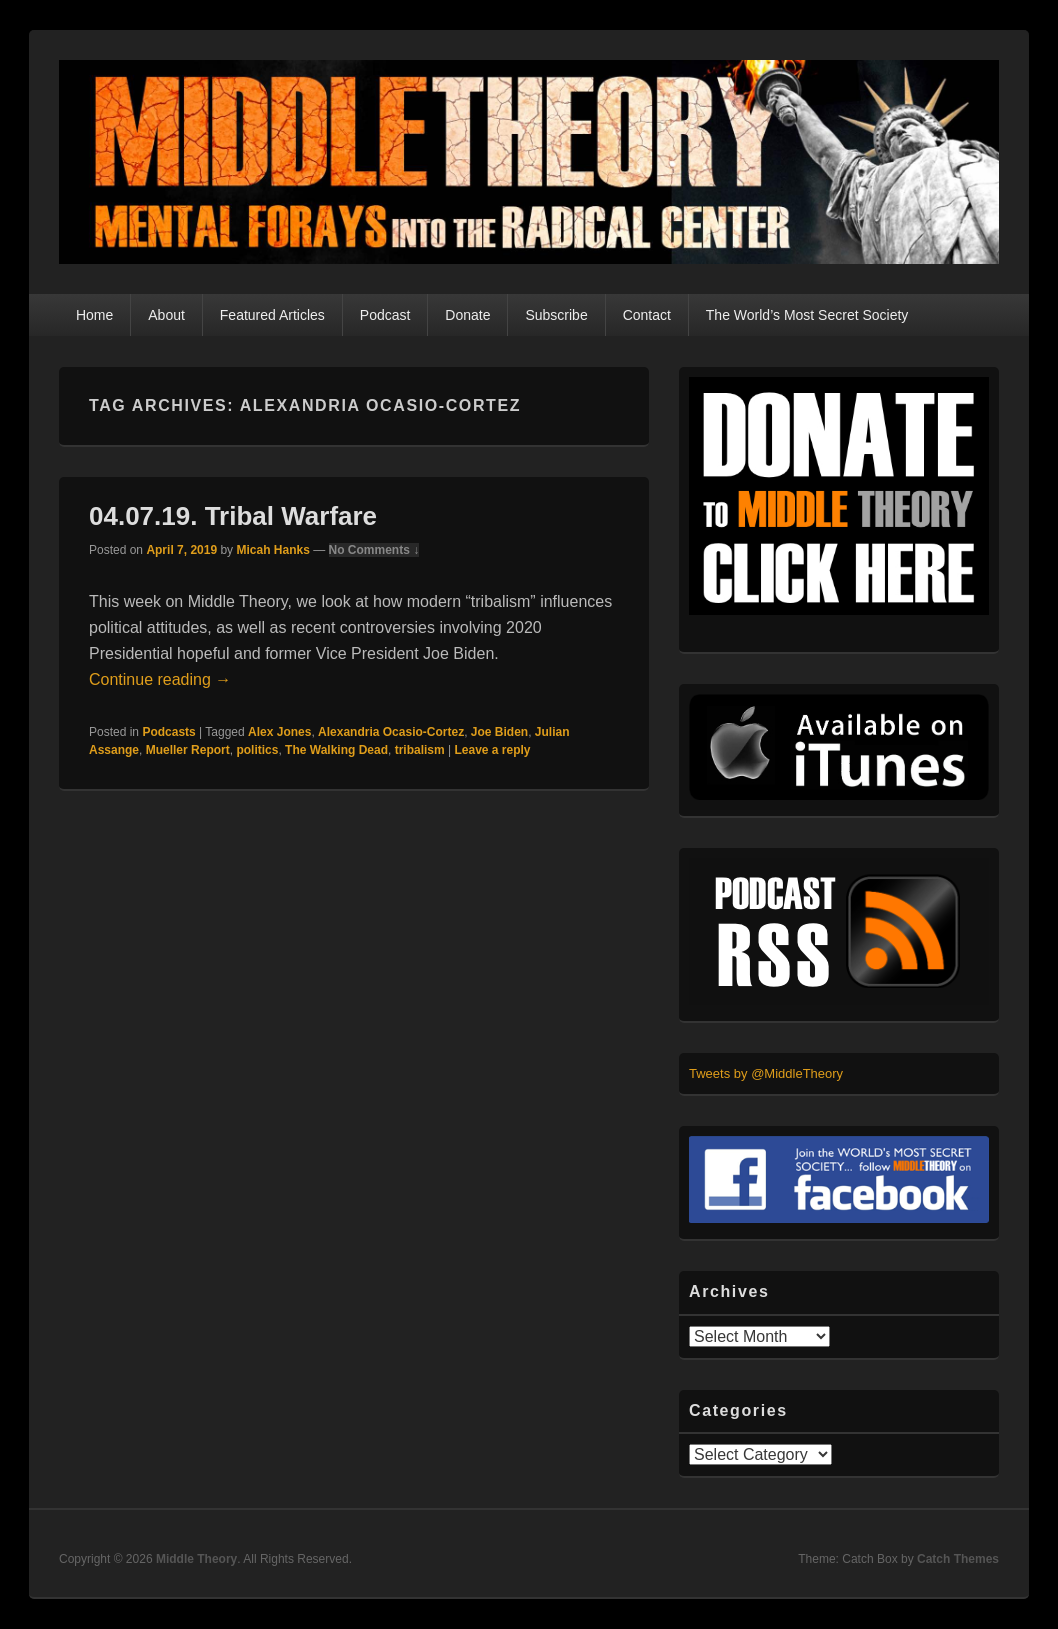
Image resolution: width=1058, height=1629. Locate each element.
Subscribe (556, 315)
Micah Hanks (272, 550)
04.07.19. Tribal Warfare (233, 516)
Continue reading (160, 679)
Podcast (385, 315)
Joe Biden (499, 732)
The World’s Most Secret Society (807, 315)
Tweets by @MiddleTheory (766, 1073)
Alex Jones (279, 732)
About (166, 315)
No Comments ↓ (374, 550)
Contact (647, 315)
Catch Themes (958, 1559)
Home (94, 315)
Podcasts (168, 732)
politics (257, 750)
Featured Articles (272, 315)
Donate (467, 315)
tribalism (420, 750)
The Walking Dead (336, 750)
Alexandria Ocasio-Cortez (391, 732)
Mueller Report (188, 750)
